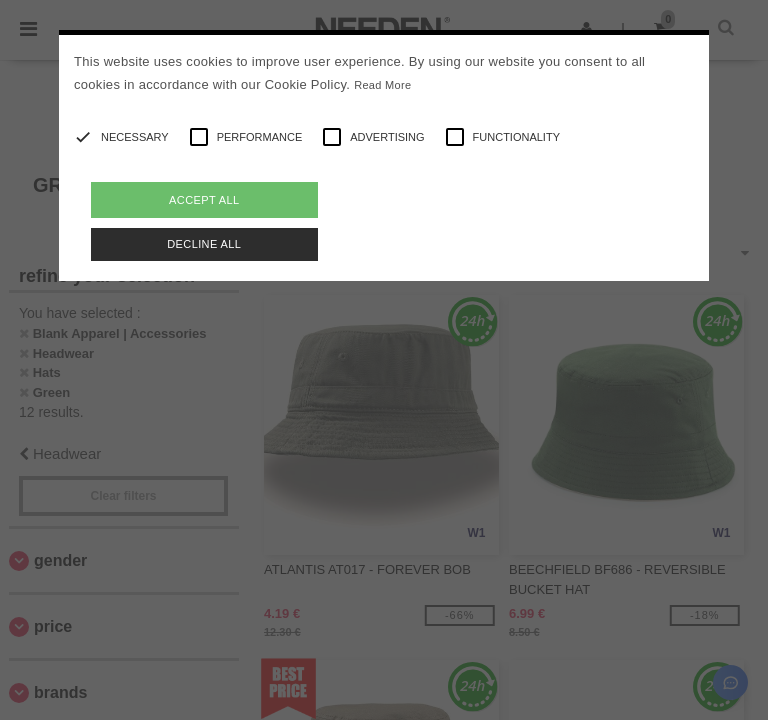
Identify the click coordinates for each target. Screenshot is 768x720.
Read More (382, 85)
